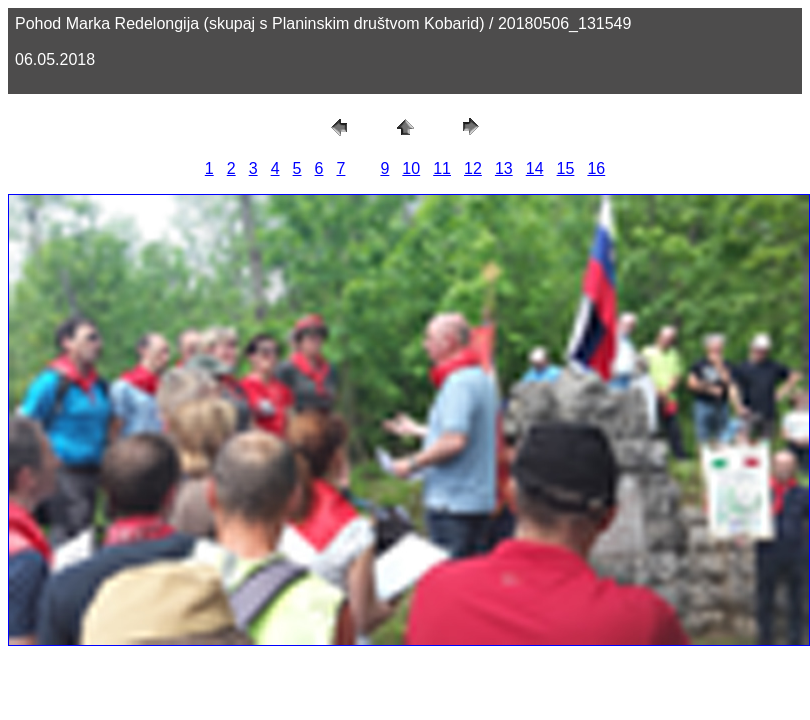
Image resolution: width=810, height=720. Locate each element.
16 (596, 168)
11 (442, 168)
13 (504, 168)
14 (535, 168)
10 (411, 168)
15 (566, 168)
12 (473, 168)
